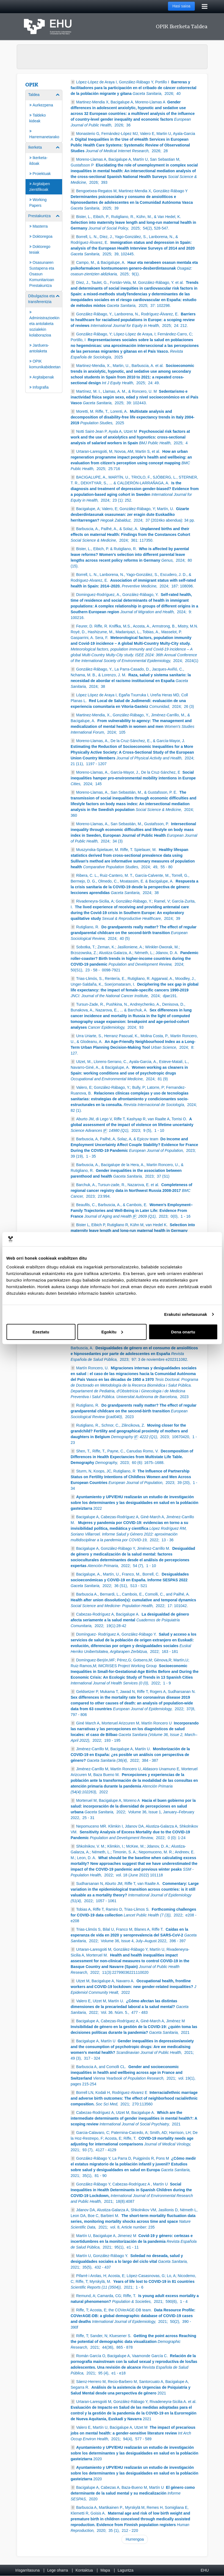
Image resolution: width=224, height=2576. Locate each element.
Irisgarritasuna (27, 2570)
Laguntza (126, 2570)
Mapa (105, 2570)
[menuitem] (44, 116)
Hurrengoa (135, 2539)
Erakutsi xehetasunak (185, 1314)
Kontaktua (84, 2570)
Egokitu (112, 1331)
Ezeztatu (40, 1331)
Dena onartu (183, 1331)
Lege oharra (57, 2570)
